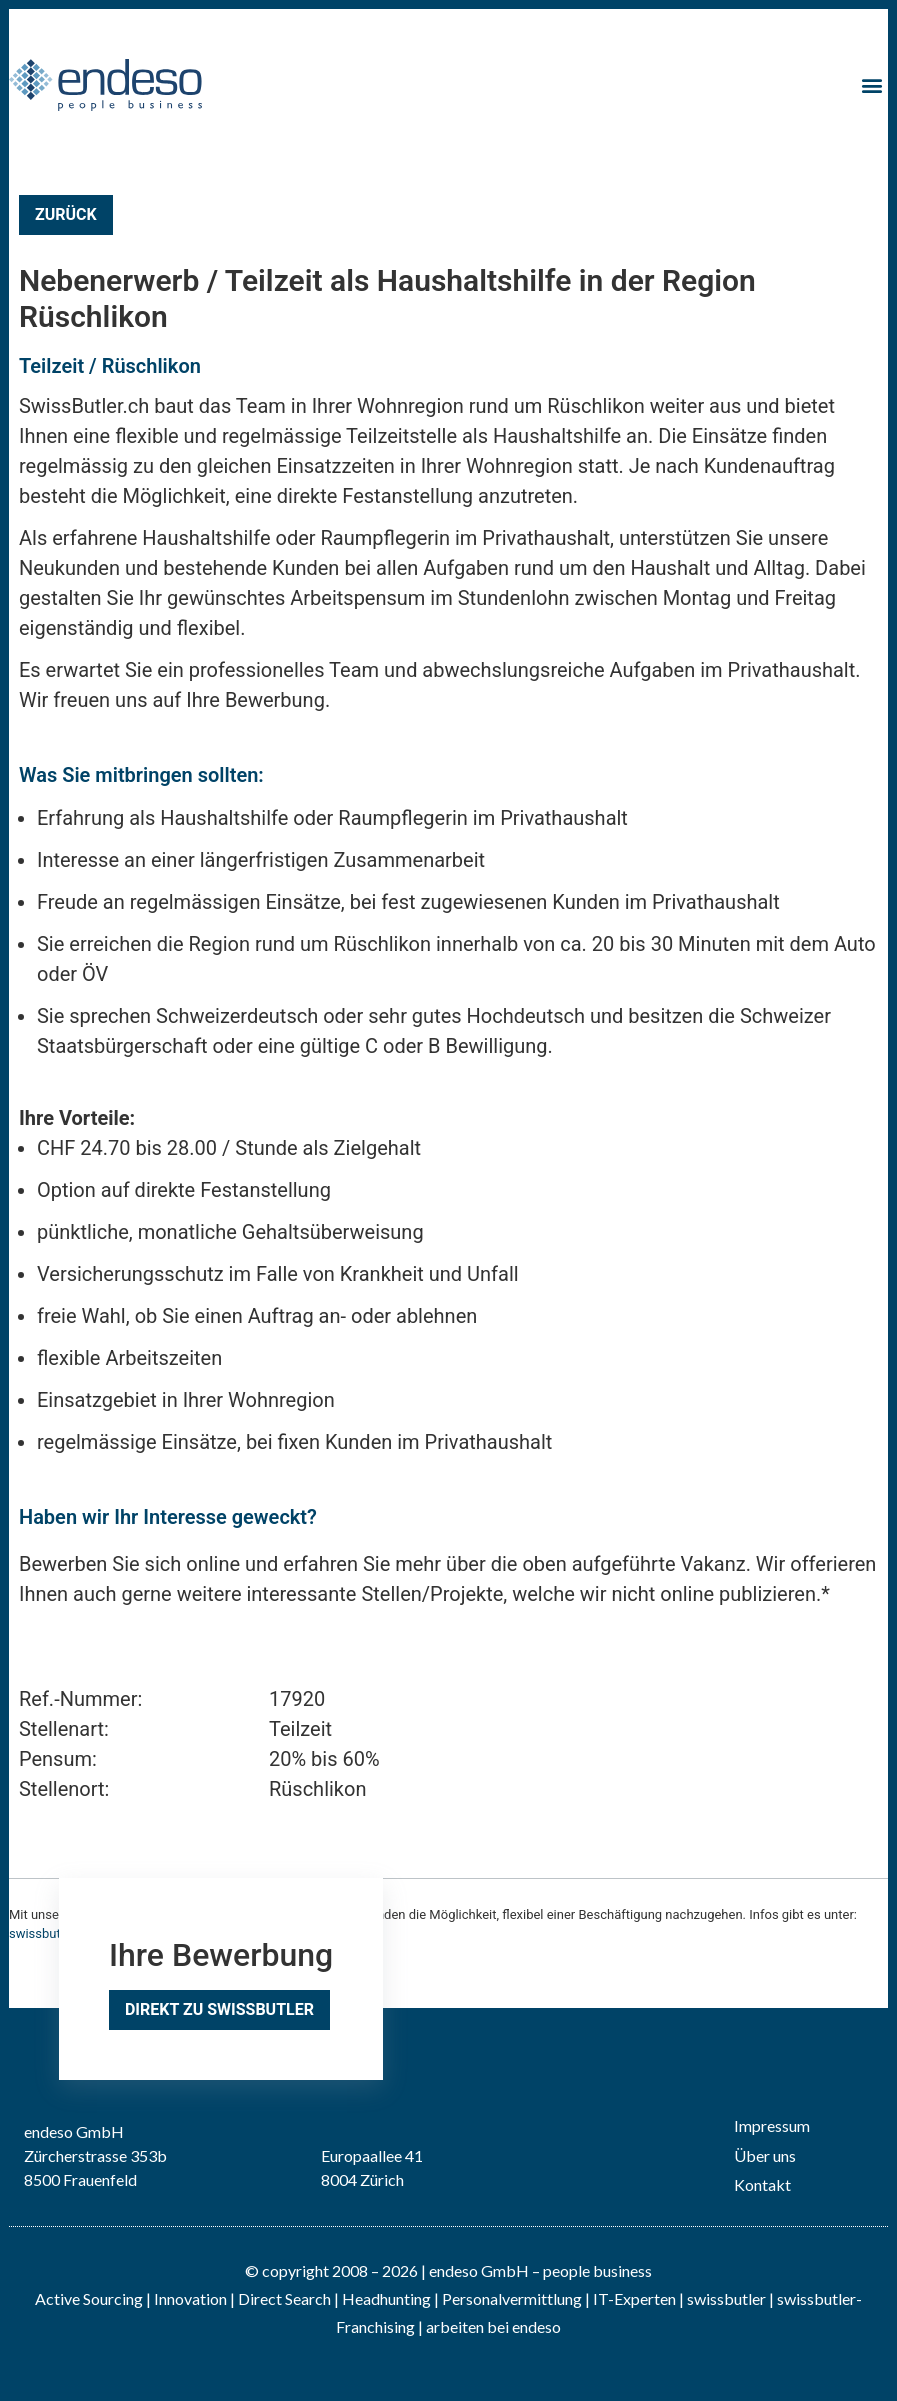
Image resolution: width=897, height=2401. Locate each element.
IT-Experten (633, 2298)
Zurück (66, 214)
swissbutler (726, 2298)
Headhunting (386, 2298)
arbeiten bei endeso (493, 2326)
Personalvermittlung (512, 2298)
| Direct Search (280, 2298)
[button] (871, 84)
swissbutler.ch (50, 1933)
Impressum (772, 2125)
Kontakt (762, 2184)
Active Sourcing (90, 2298)
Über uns (765, 2155)
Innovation (190, 2298)
